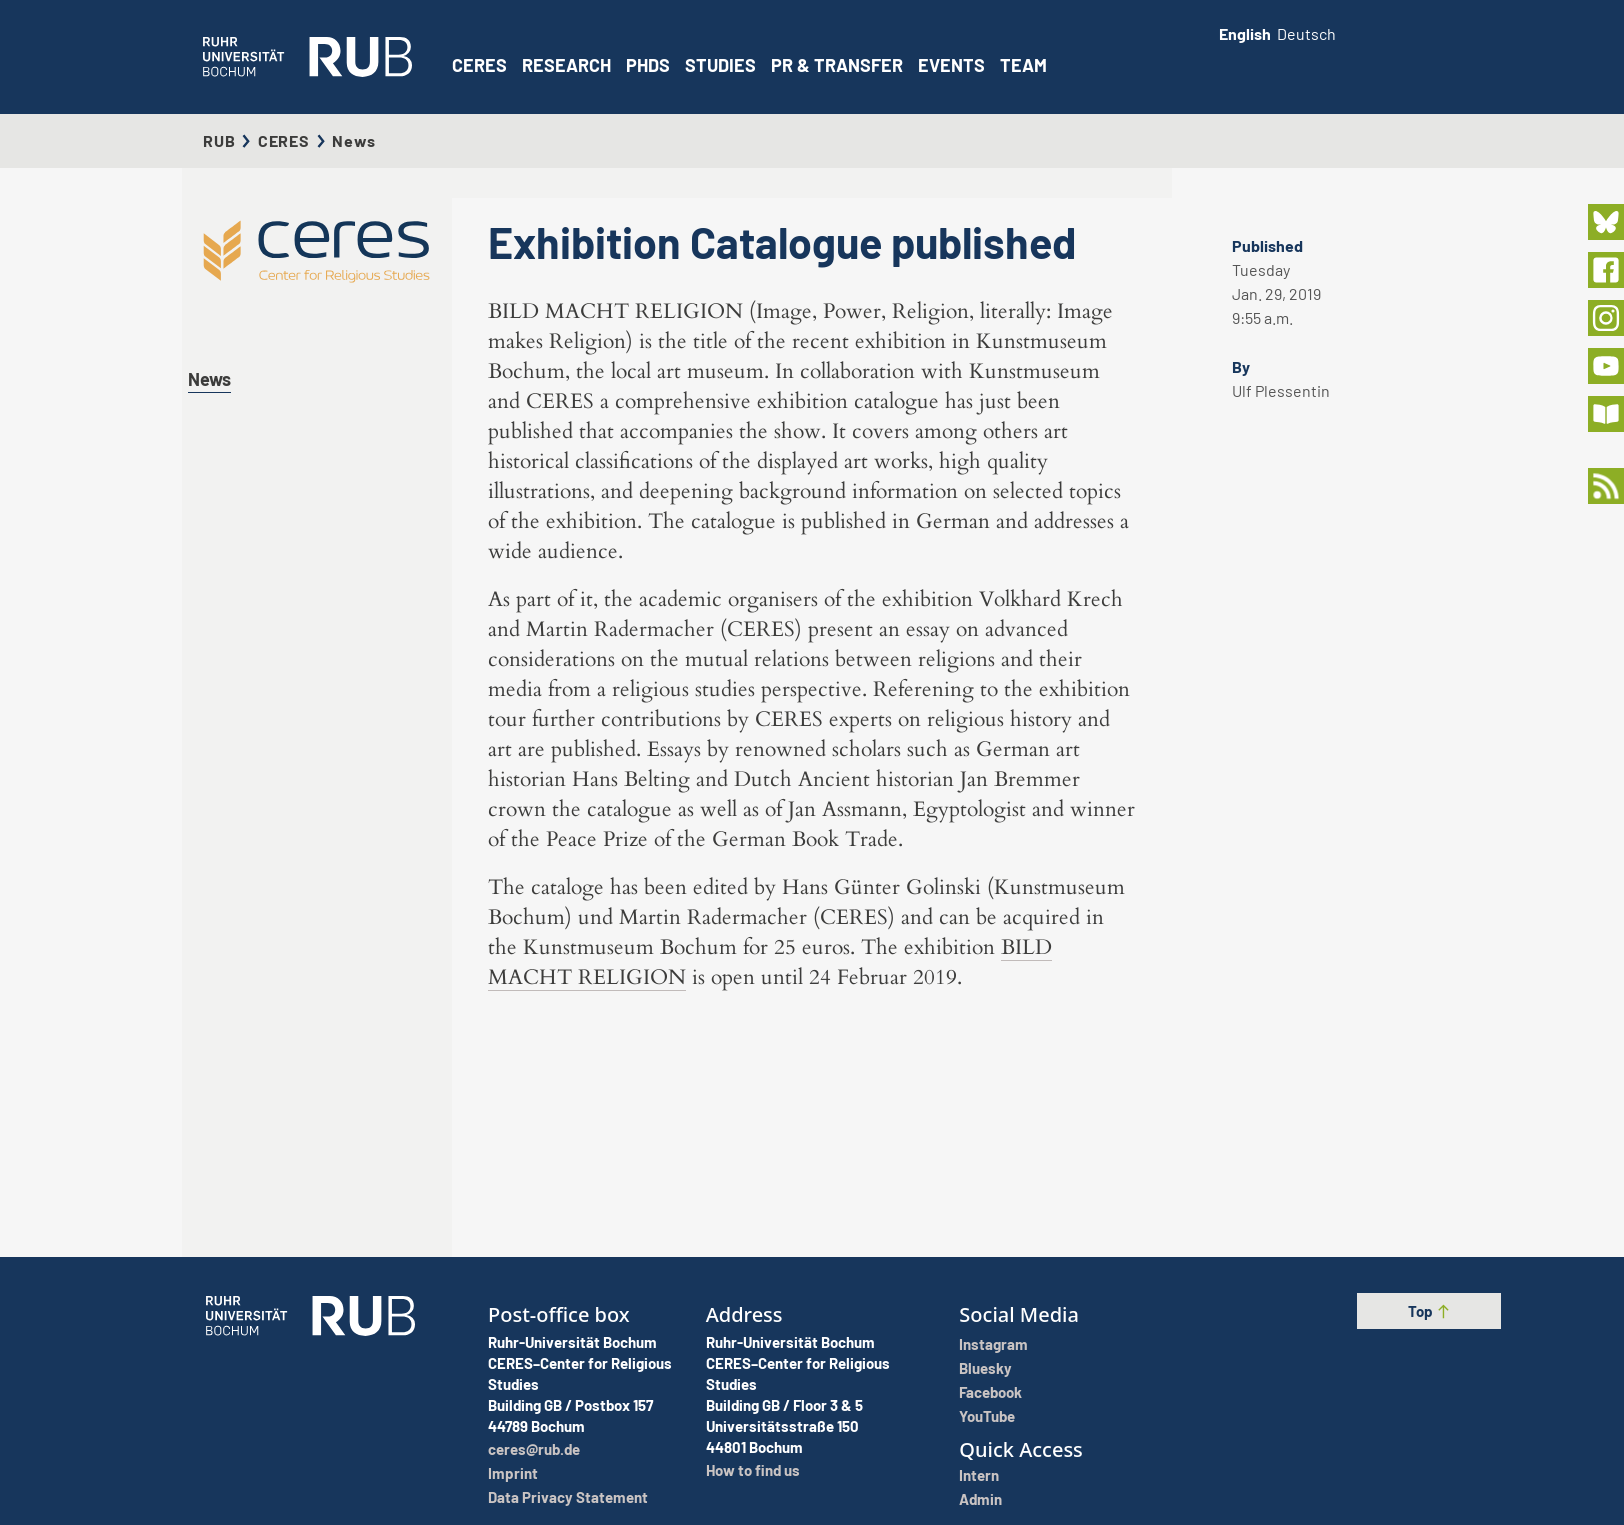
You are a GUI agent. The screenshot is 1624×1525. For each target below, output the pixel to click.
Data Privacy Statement (568, 1497)
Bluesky (985, 1368)
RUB (219, 140)
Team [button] (1023, 65)
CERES (479, 65)
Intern (979, 1475)
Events (951, 65)
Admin (980, 1499)
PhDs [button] (648, 65)
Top (1429, 1311)
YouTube (987, 1416)
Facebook (990, 1392)
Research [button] (566, 65)
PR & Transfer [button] (837, 65)
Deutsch (1306, 33)
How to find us (753, 1470)
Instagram (993, 1344)
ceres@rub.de (534, 1449)
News (209, 379)
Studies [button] (720, 65)
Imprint (513, 1473)
